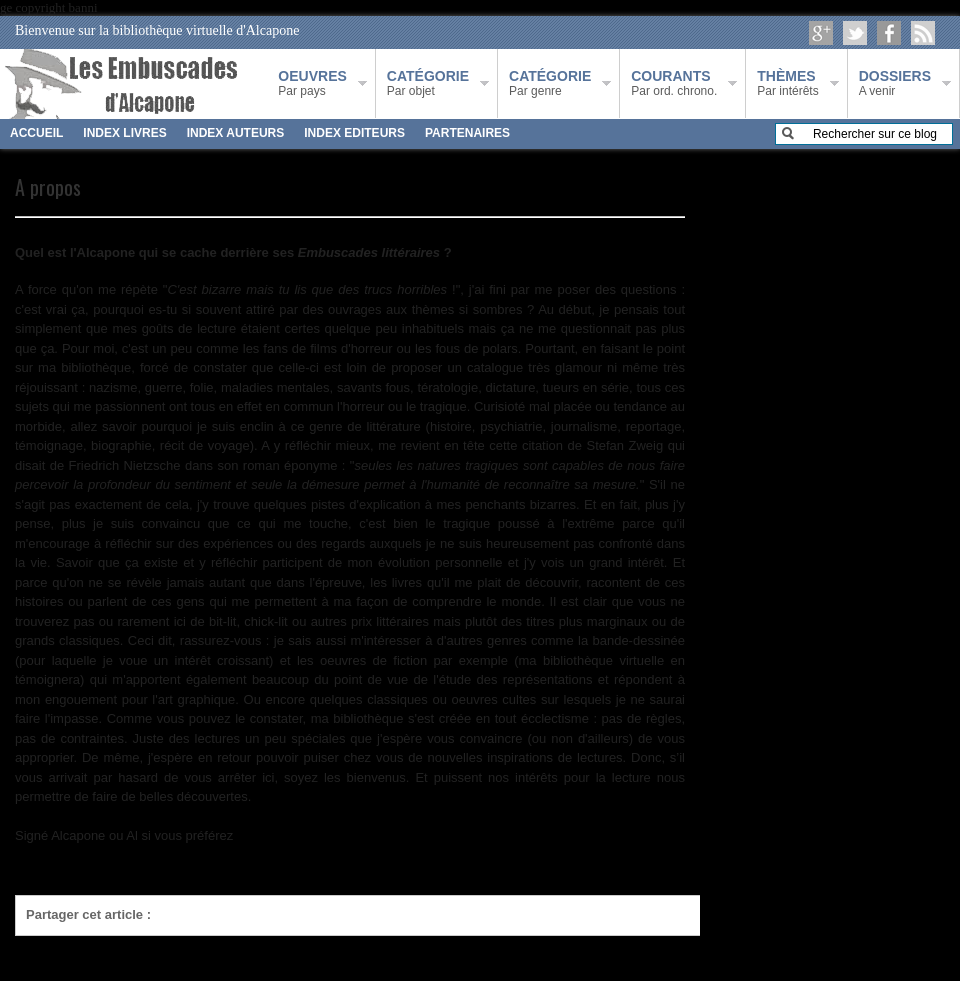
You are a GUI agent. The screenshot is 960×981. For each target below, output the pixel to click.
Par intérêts (787, 83)
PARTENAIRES (467, 133)
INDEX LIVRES (124, 133)
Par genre (550, 83)
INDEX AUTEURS (236, 133)
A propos (48, 187)
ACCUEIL (36, 133)
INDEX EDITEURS (354, 133)
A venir (895, 83)
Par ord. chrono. (674, 83)
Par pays (312, 83)
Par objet (428, 83)
